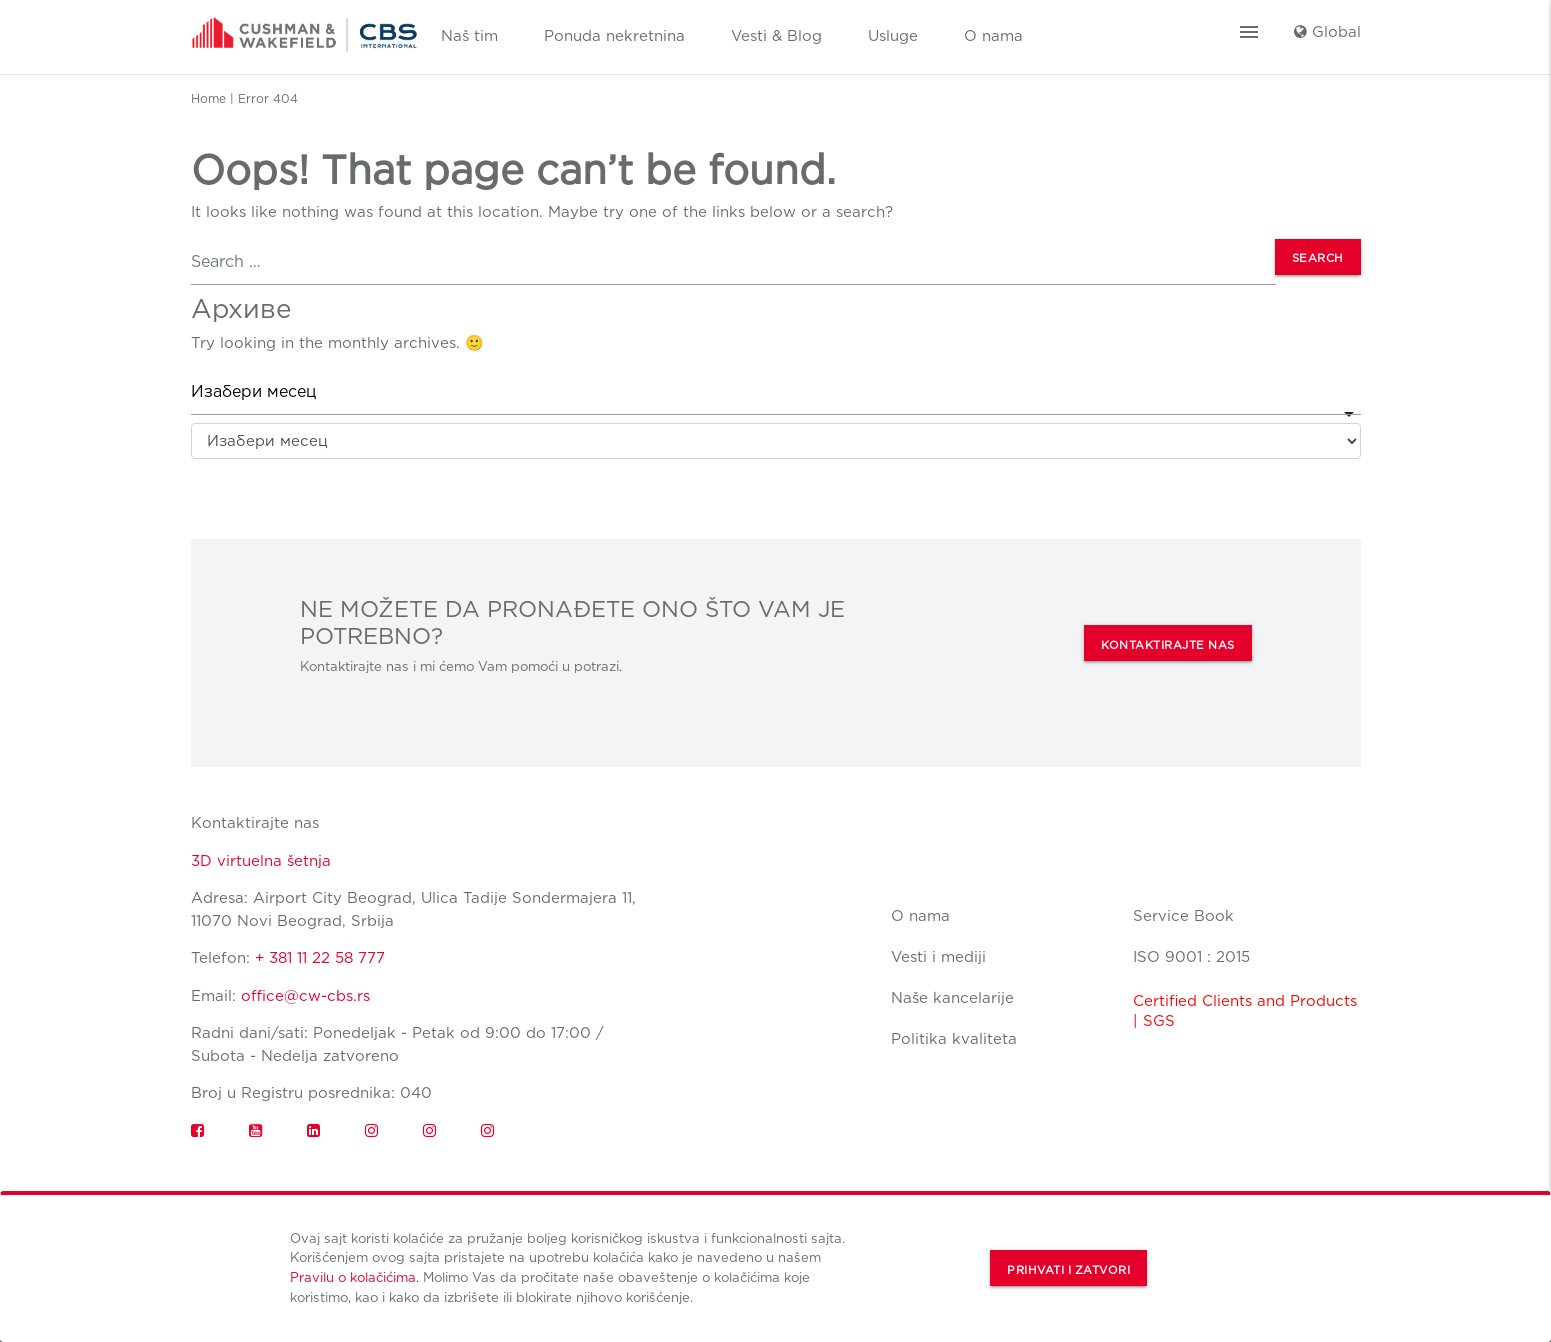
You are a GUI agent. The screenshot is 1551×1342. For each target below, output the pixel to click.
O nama (993, 36)
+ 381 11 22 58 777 (320, 958)
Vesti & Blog (776, 36)
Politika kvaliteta (954, 1039)
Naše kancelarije (952, 998)
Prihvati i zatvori (1068, 1270)
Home (208, 98)
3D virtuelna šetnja (261, 861)
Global (1327, 32)
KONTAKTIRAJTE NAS (1168, 645)
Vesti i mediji (938, 957)
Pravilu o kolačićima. (354, 1277)
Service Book (1183, 916)
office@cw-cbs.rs (305, 996)
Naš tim (469, 36)
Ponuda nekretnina (614, 36)
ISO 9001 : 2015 (1191, 957)
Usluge (893, 36)
